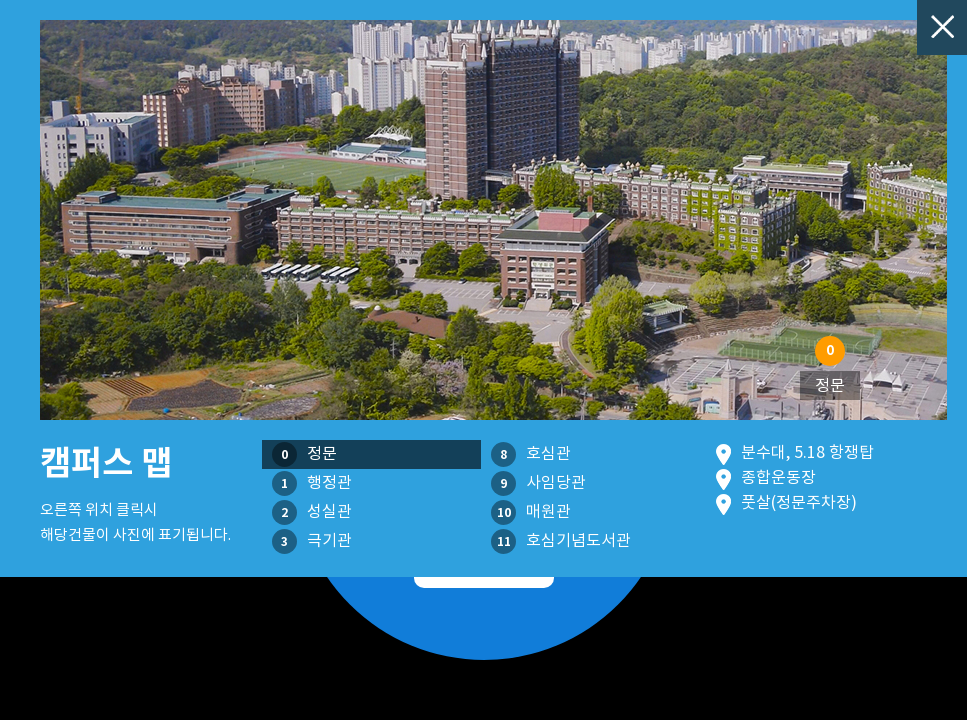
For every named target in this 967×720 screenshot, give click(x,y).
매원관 (531, 512)
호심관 (531, 454)
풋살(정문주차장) (799, 502)
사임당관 (538, 483)
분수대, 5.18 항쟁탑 (807, 452)
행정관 (312, 483)
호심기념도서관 (561, 541)
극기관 (312, 541)
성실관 (312, 512)
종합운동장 (778, 477)
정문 (304, 454)
